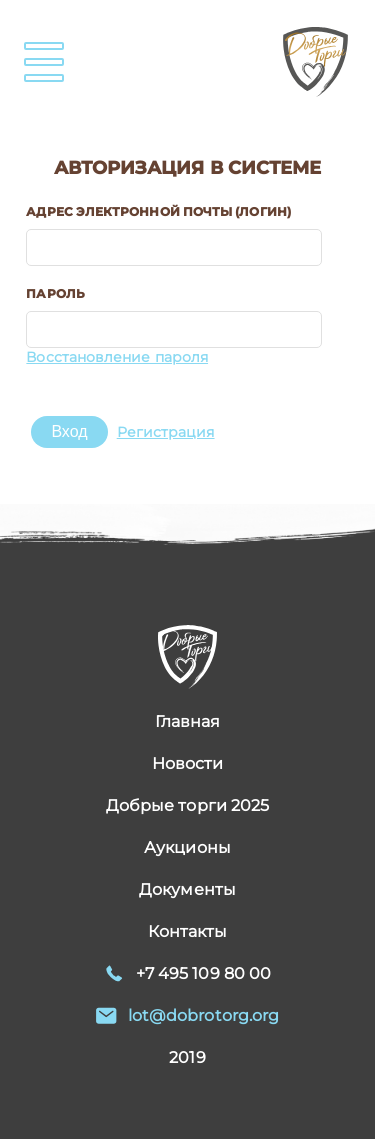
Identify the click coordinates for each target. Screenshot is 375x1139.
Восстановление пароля (117, 357)
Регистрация (166, 432)
